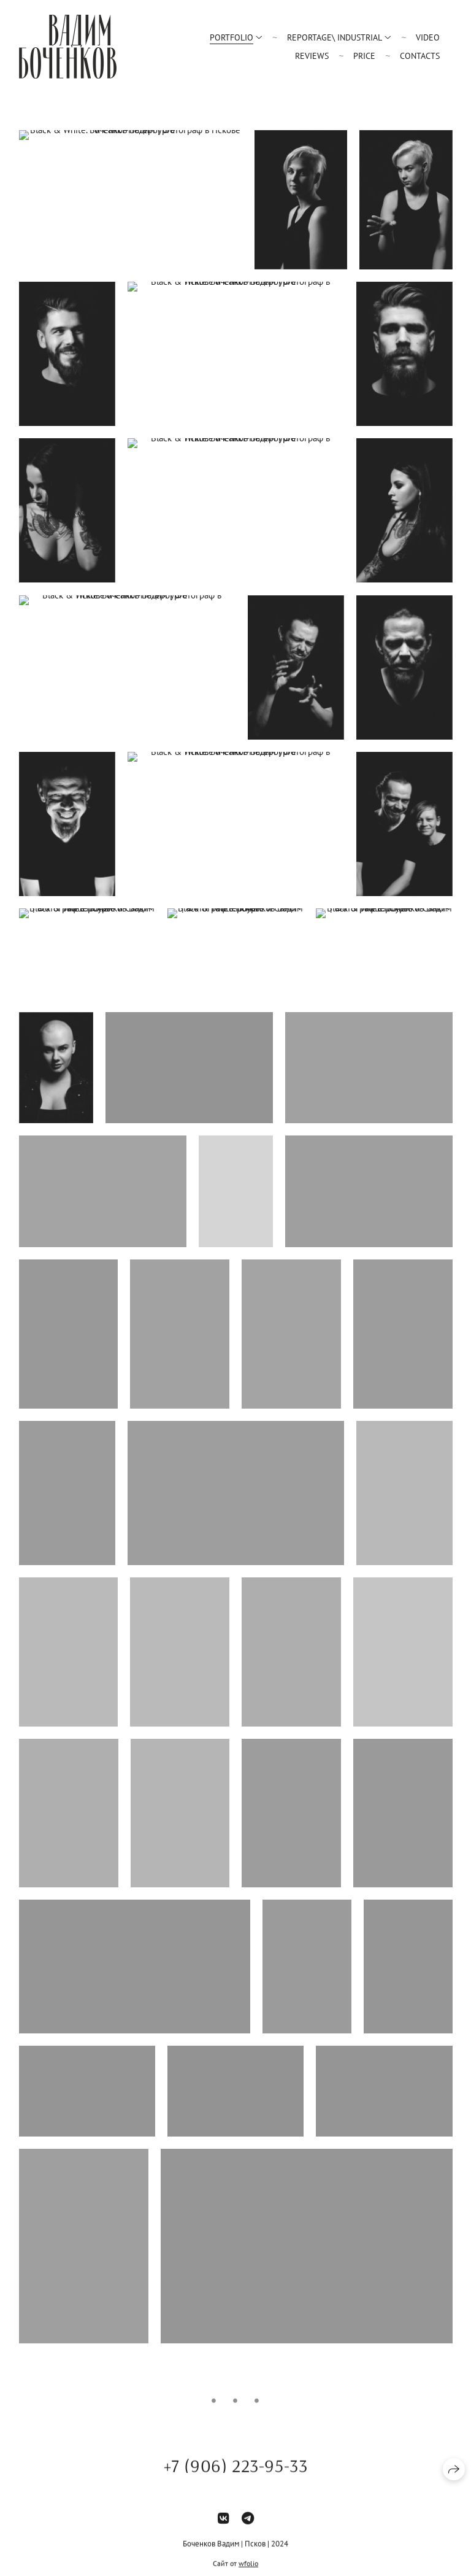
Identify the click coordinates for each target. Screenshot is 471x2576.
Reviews (312, 55)
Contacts (420, 55)
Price (364, 55)
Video (428, 37)
